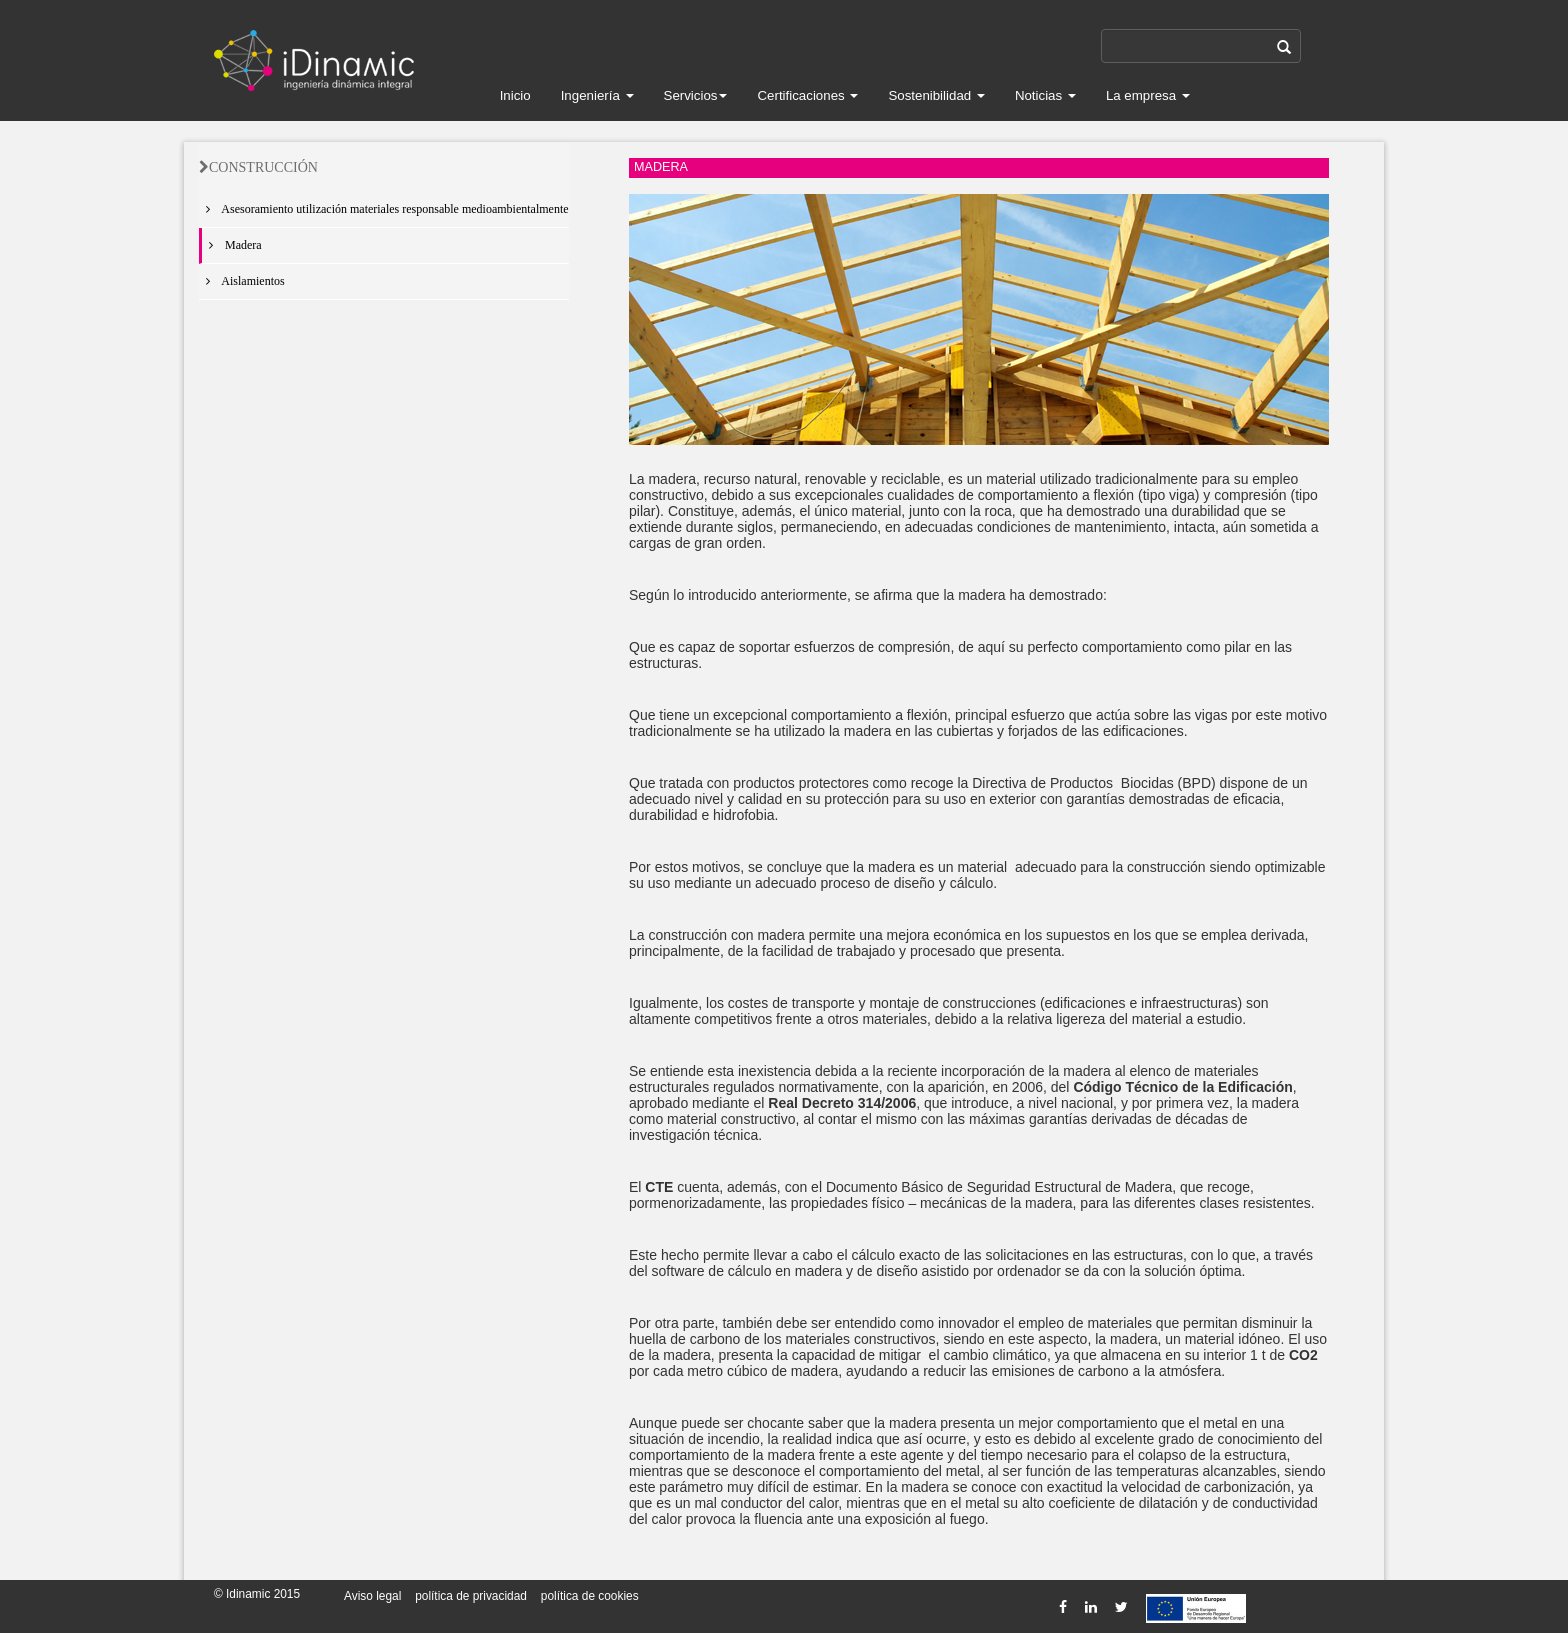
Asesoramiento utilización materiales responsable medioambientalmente (384, 209)
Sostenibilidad (936, 95)
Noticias (1045, 95)
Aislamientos (242, 281)
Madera (232, 245)
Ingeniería (597, 95)
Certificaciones (807, 95)
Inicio (515, 95)
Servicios (696, 95)
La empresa (1148, 95)
